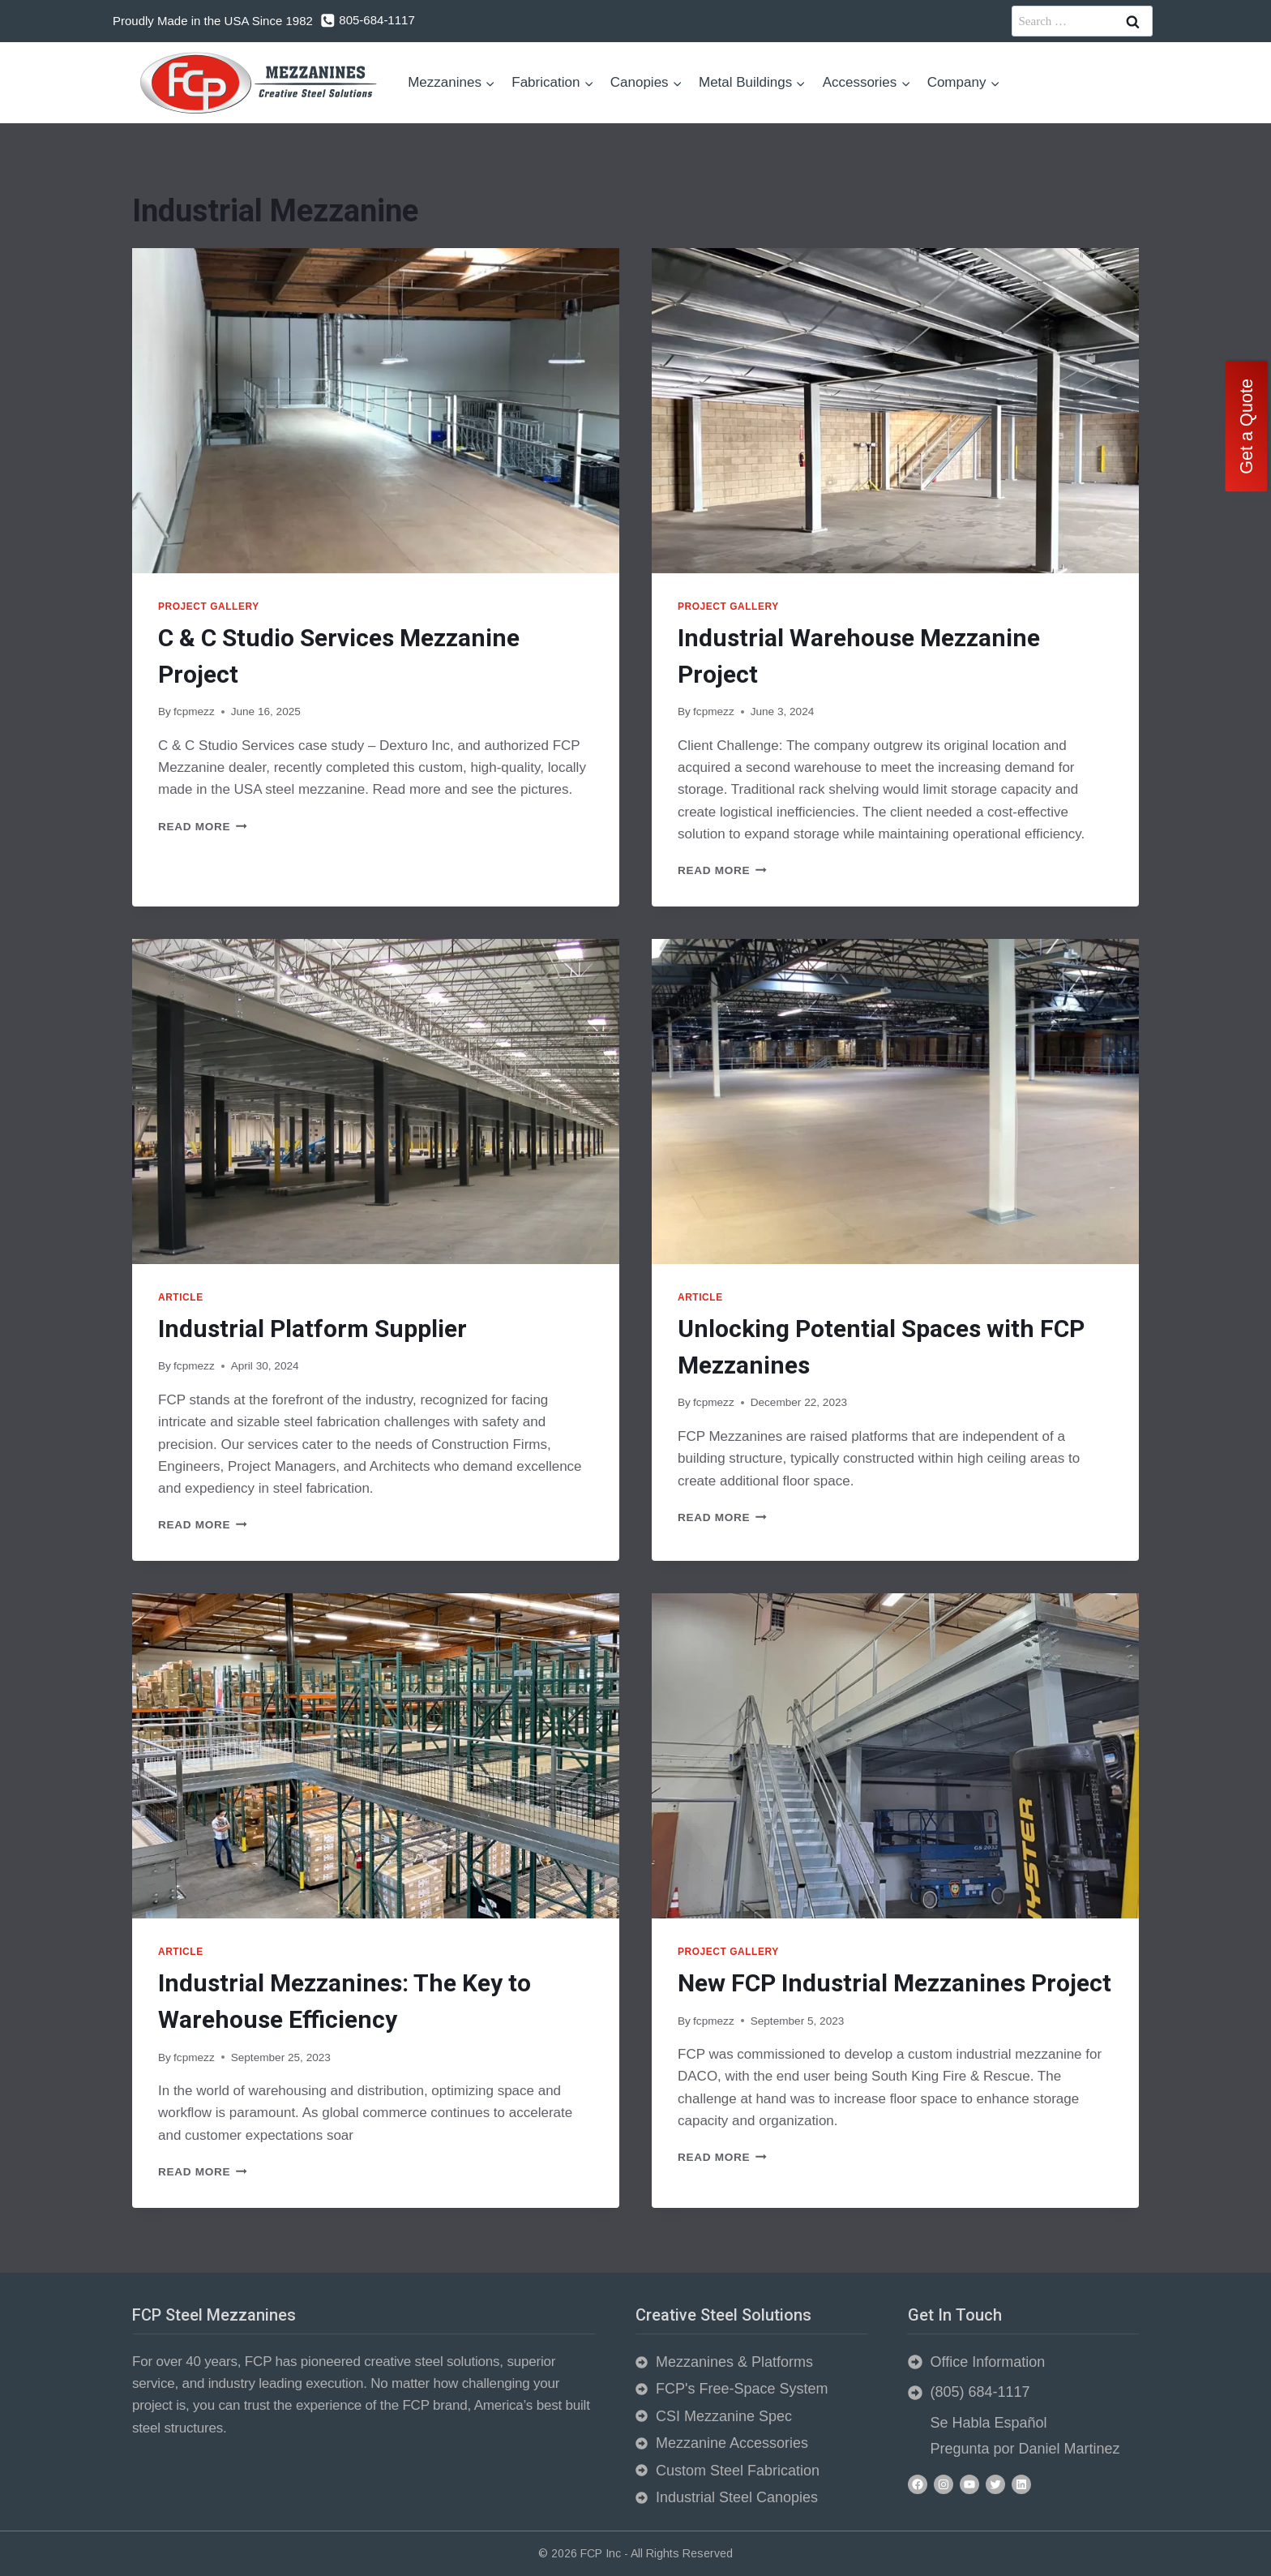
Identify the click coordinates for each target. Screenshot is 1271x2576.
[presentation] (375, 410)
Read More (202, 827)
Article (180, 1297)
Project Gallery (208, 606)
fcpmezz (194, 711)
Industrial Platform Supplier (312, 1328)
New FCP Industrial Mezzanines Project (894, 1983)
